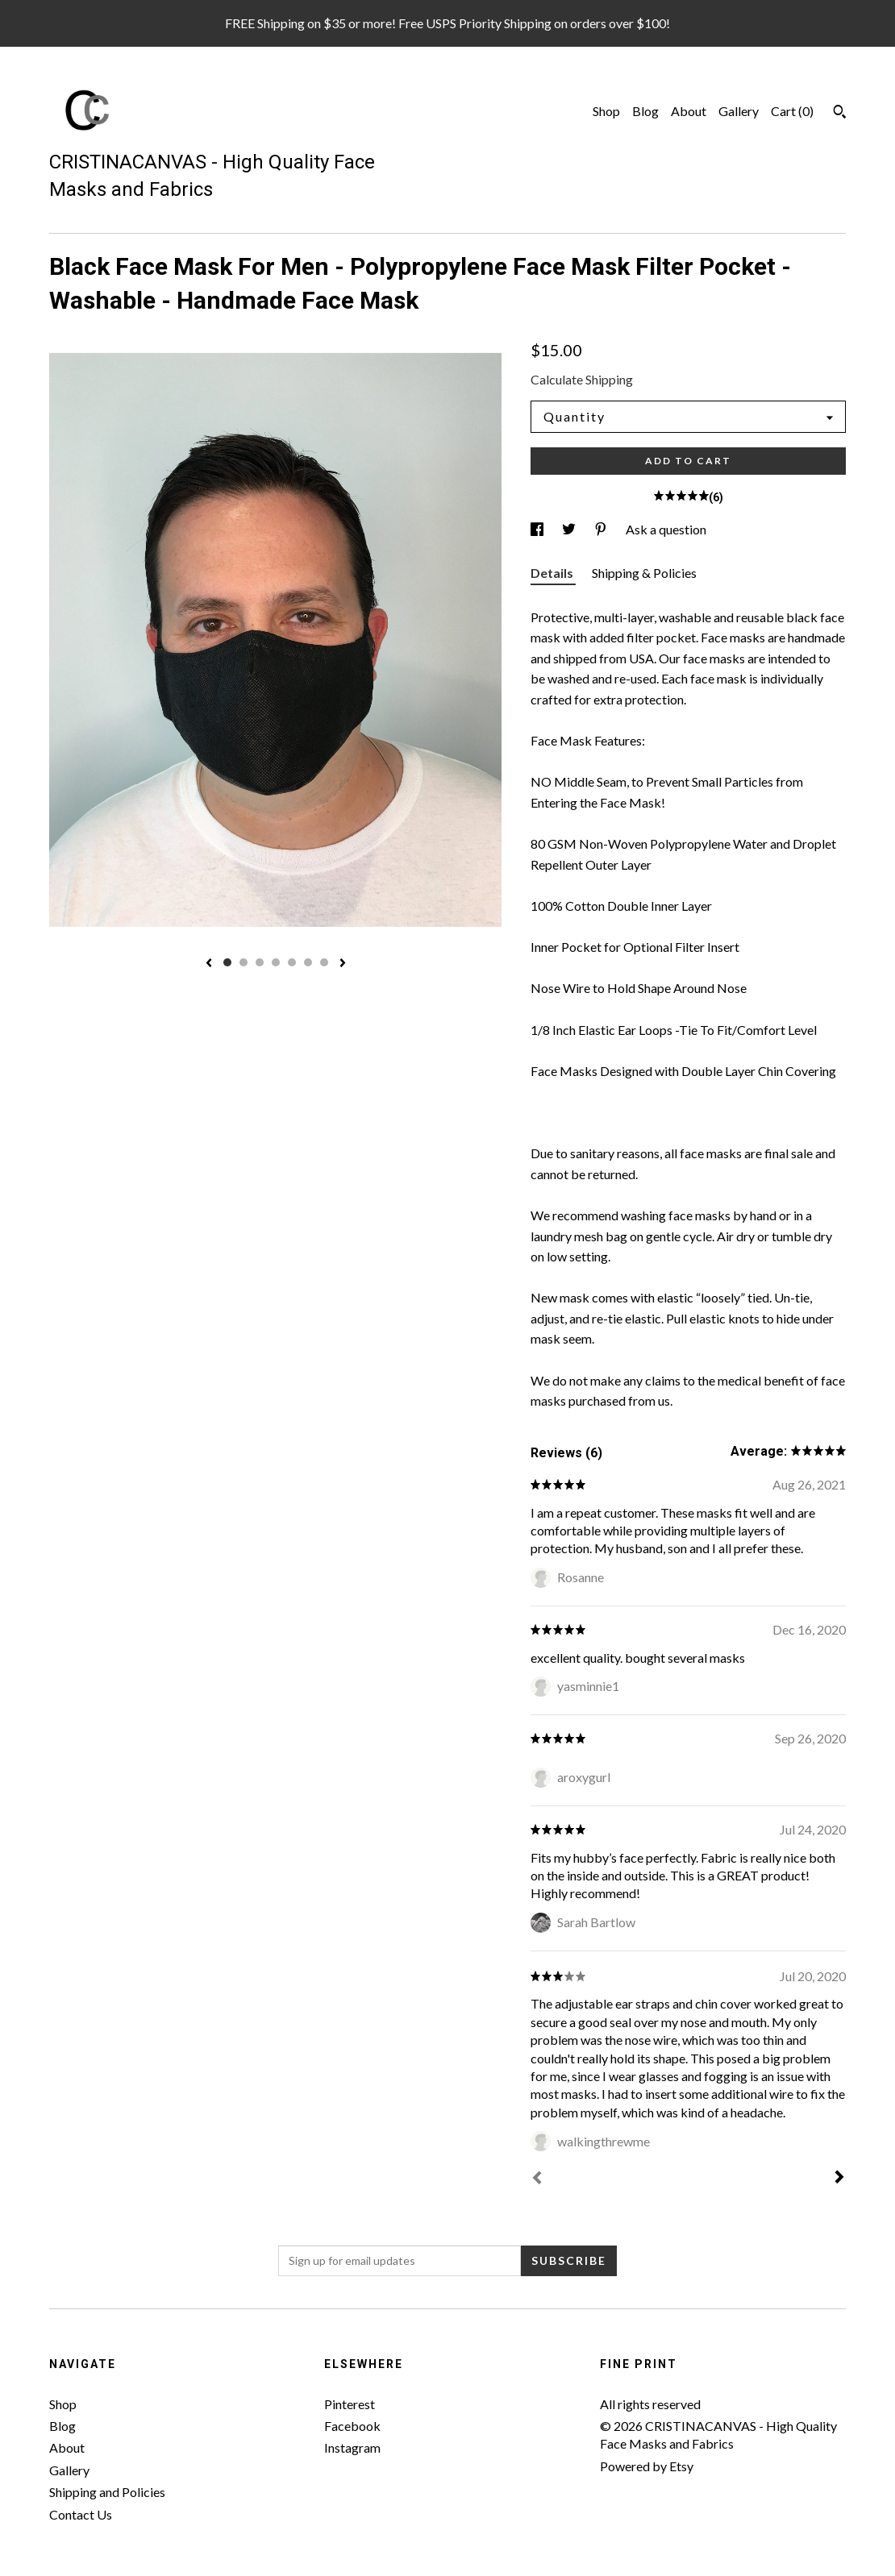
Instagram (352, 2447)
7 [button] (324, 962)
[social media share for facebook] (538, 529)
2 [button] (243, 962)
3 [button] (260, 962)
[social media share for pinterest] (602, 529)
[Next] (839, 2179)
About (688, 110)
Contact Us (80, 2514)
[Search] (840, 114)
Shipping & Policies (644, 572)
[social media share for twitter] (570, 529)
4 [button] (276, 962)
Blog (645, 110)
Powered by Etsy (646, 2466)
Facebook (352, 2425)
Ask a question (666, 529)
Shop (606, 110)
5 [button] (292, 962)
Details (553, 572)
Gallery (738, 110)
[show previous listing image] (209, 964)
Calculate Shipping (582, 379)
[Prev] (537, 2179)
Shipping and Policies (107, 2491)
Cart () (792, 110)
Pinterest (349, 2404)
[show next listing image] (343, 964)
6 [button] (308, 962)
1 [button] (227, 962)
